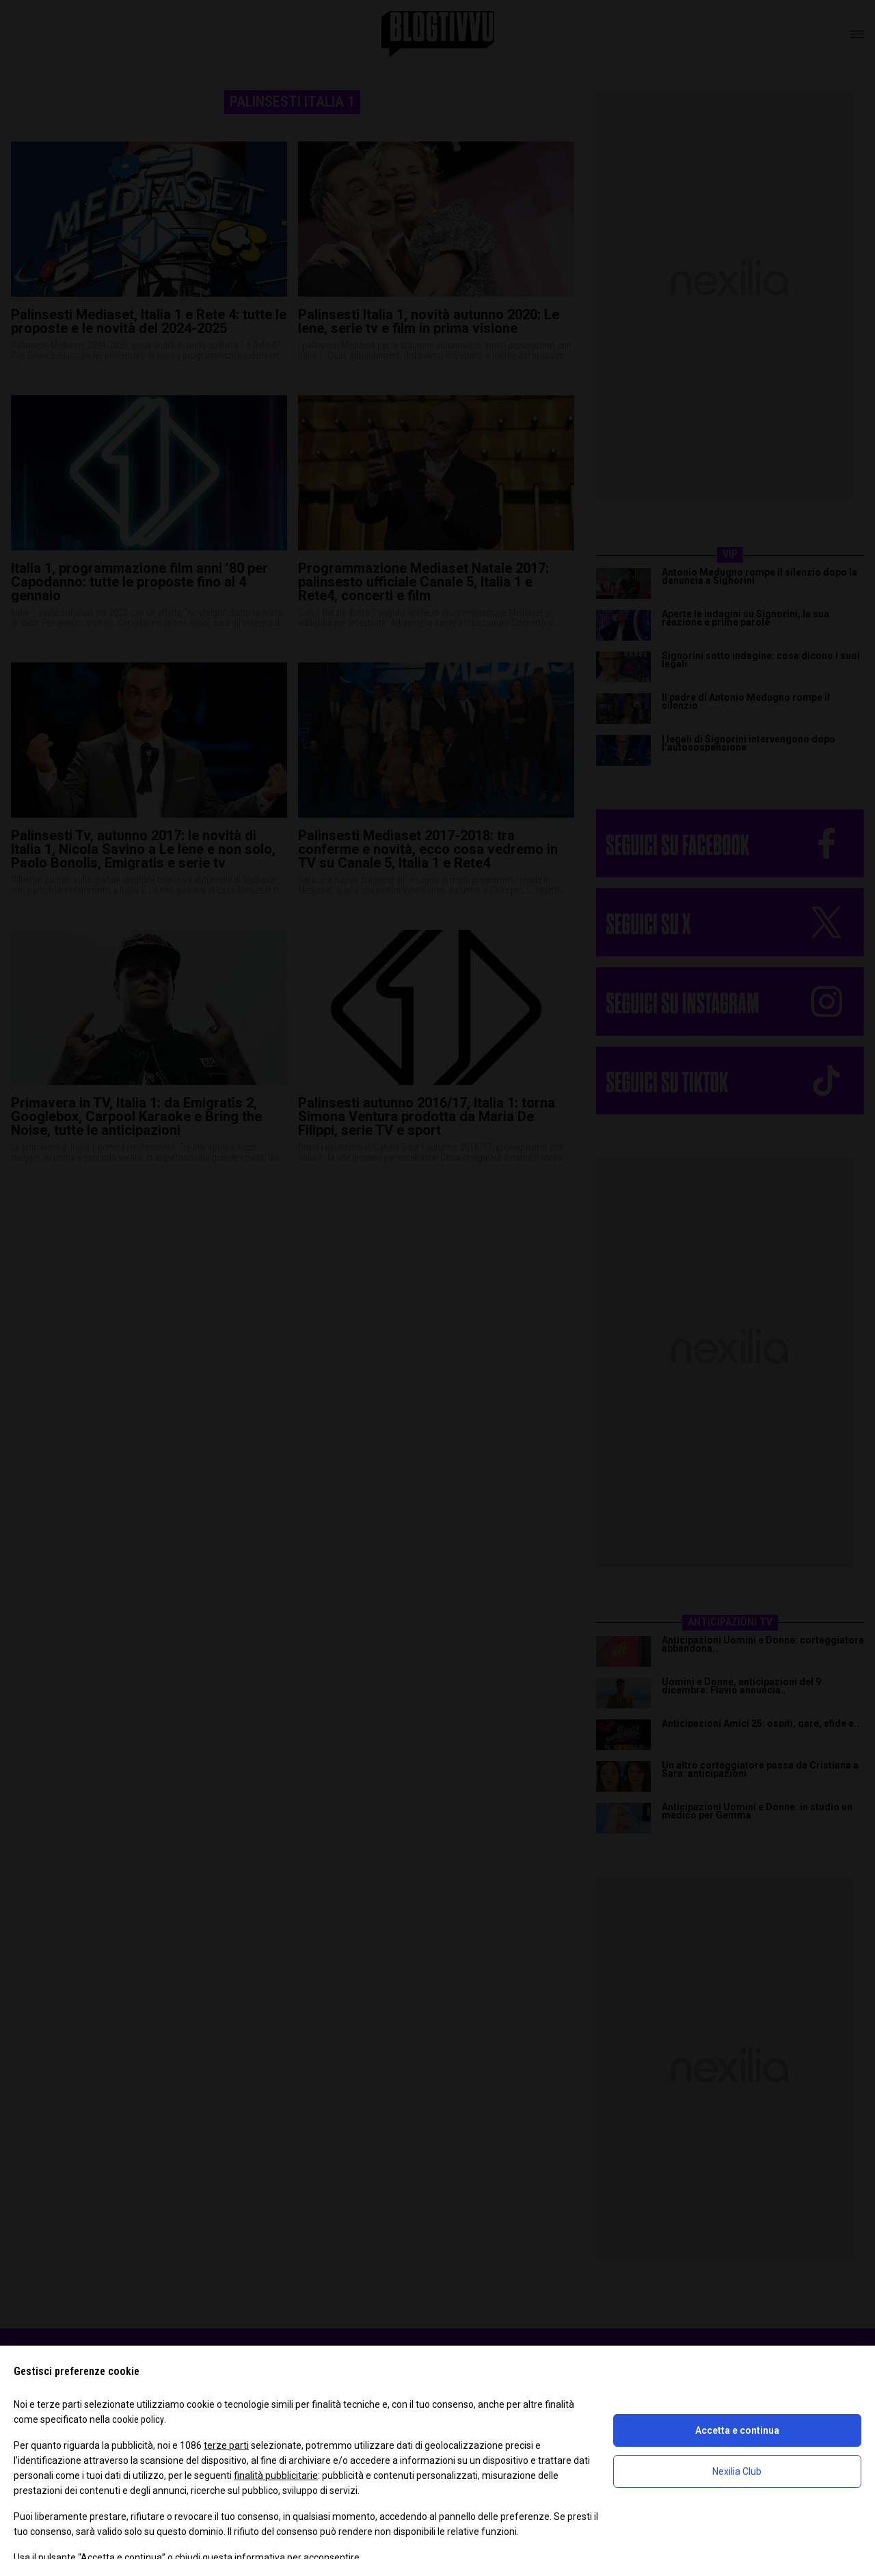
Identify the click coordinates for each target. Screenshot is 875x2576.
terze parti (226, 2445)
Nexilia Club (737, 2471)
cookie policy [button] (138, 2419)
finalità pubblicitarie (276, 2475)
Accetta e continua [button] (737, 2430)
